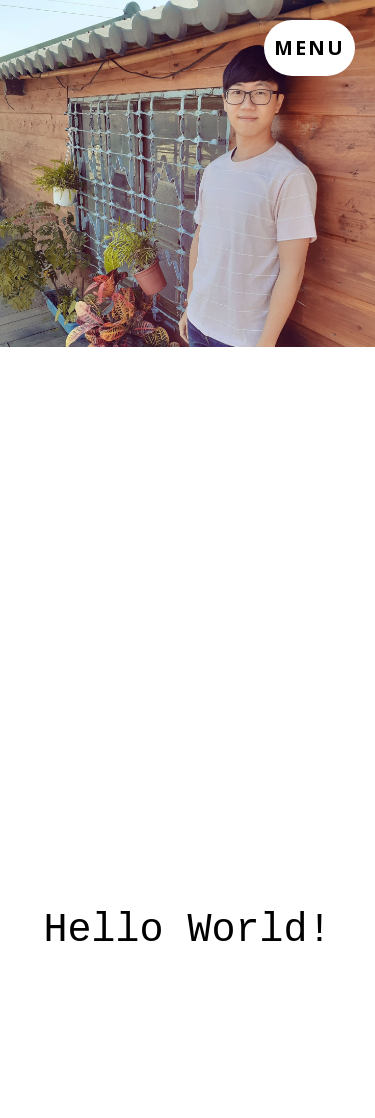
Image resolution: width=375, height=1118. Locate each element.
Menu (309, 47)
